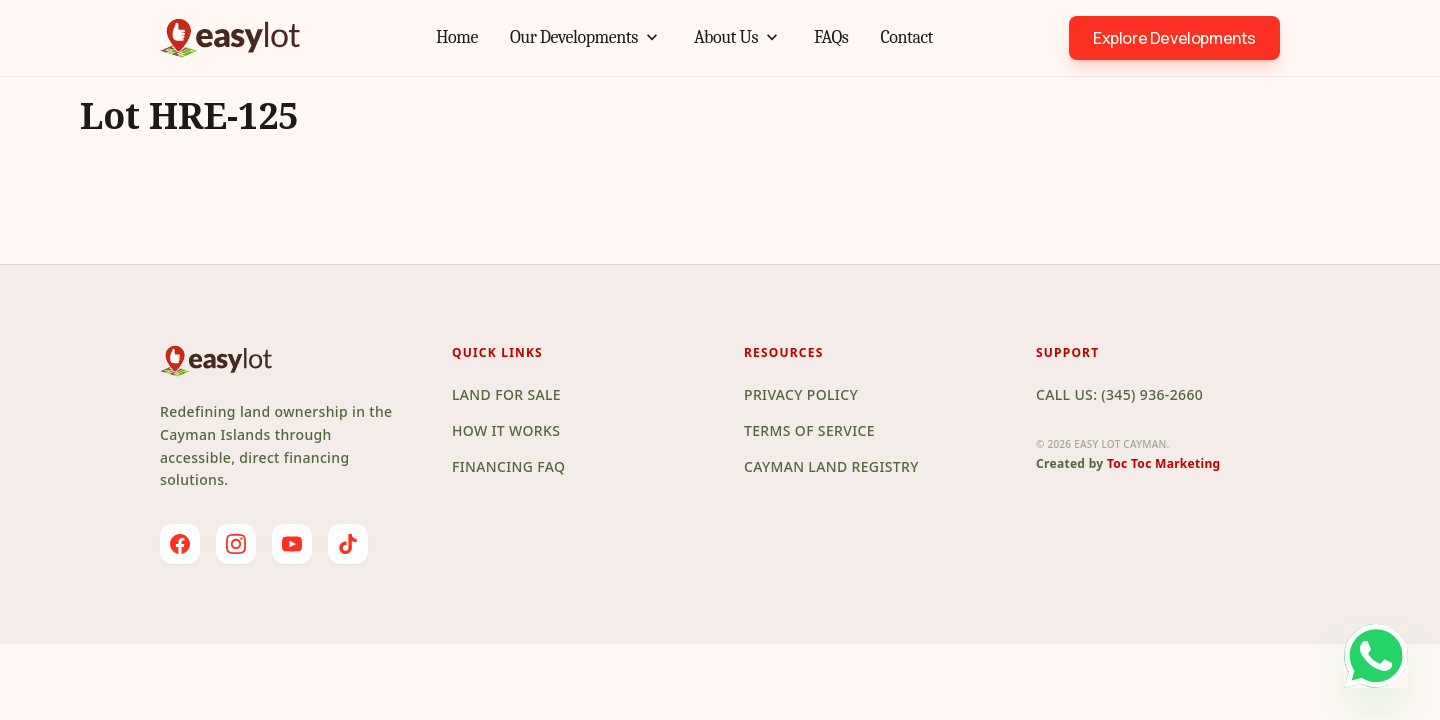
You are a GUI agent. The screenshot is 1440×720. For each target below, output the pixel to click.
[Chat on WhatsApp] (1306, 656)
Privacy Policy (801, 394)
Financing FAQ (508, 466)
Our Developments (586, 38)
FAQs (831, 37)
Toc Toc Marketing (1164, 463)
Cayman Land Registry (831, 466)
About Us (738, 38)
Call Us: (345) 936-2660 (1119, 394)
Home (457, 37)
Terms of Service (809, 430)
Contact (906, 37)
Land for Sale (506, 394)
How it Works (506, 430)
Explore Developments (1174, 38)
